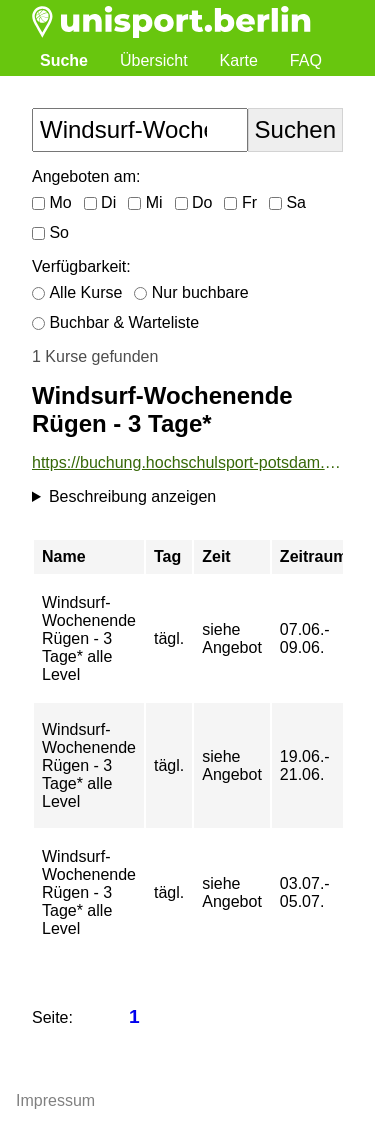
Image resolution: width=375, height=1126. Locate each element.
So (50, 232)
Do (194, 202)
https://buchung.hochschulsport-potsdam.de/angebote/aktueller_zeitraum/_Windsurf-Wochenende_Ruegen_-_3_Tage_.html (187, 462)
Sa (287, 202)
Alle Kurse (77, 292)
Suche (64, 60)
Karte (239, 60)
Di (100, 202)
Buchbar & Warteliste (115, 322)
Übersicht (154, 60)
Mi (145, 202)
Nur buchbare (191, 292)
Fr (240, 202)
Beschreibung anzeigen (132, 496)
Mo (52, 202)
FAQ (306, 60)
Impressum (55, 1100)
